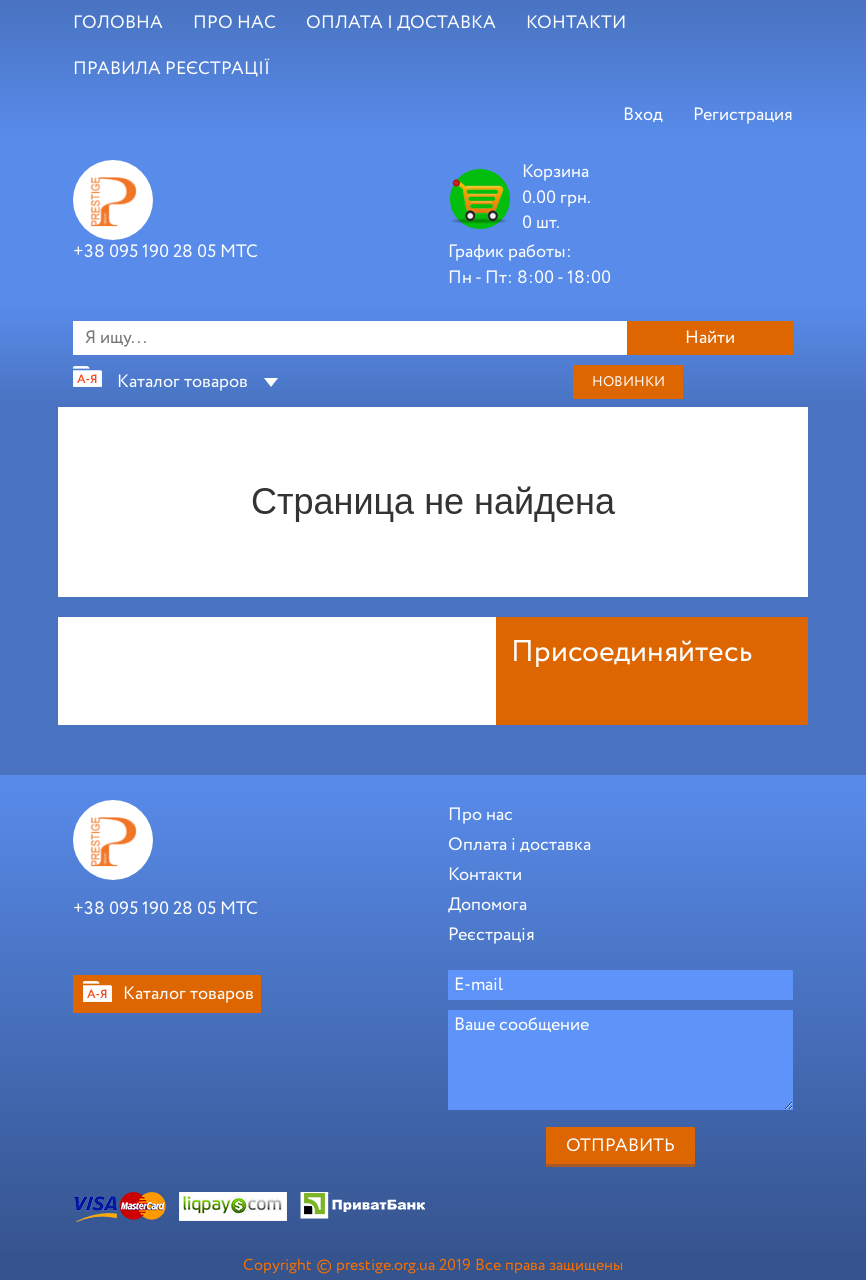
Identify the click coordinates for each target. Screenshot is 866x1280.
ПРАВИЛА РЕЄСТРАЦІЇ (171, 69)
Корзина (555, 172)
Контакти (485, 875)
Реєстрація (491, 935)
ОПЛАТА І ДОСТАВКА (401, 23)
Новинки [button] (628, 382)
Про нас (480, 815)
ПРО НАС (234, 23)
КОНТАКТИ (576, 23)
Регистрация (743, 115)
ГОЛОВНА (118, 23)
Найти (710, 338)
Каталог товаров (182, 382)
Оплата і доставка (519, 845)
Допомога (487, 905)
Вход (643, 115)
